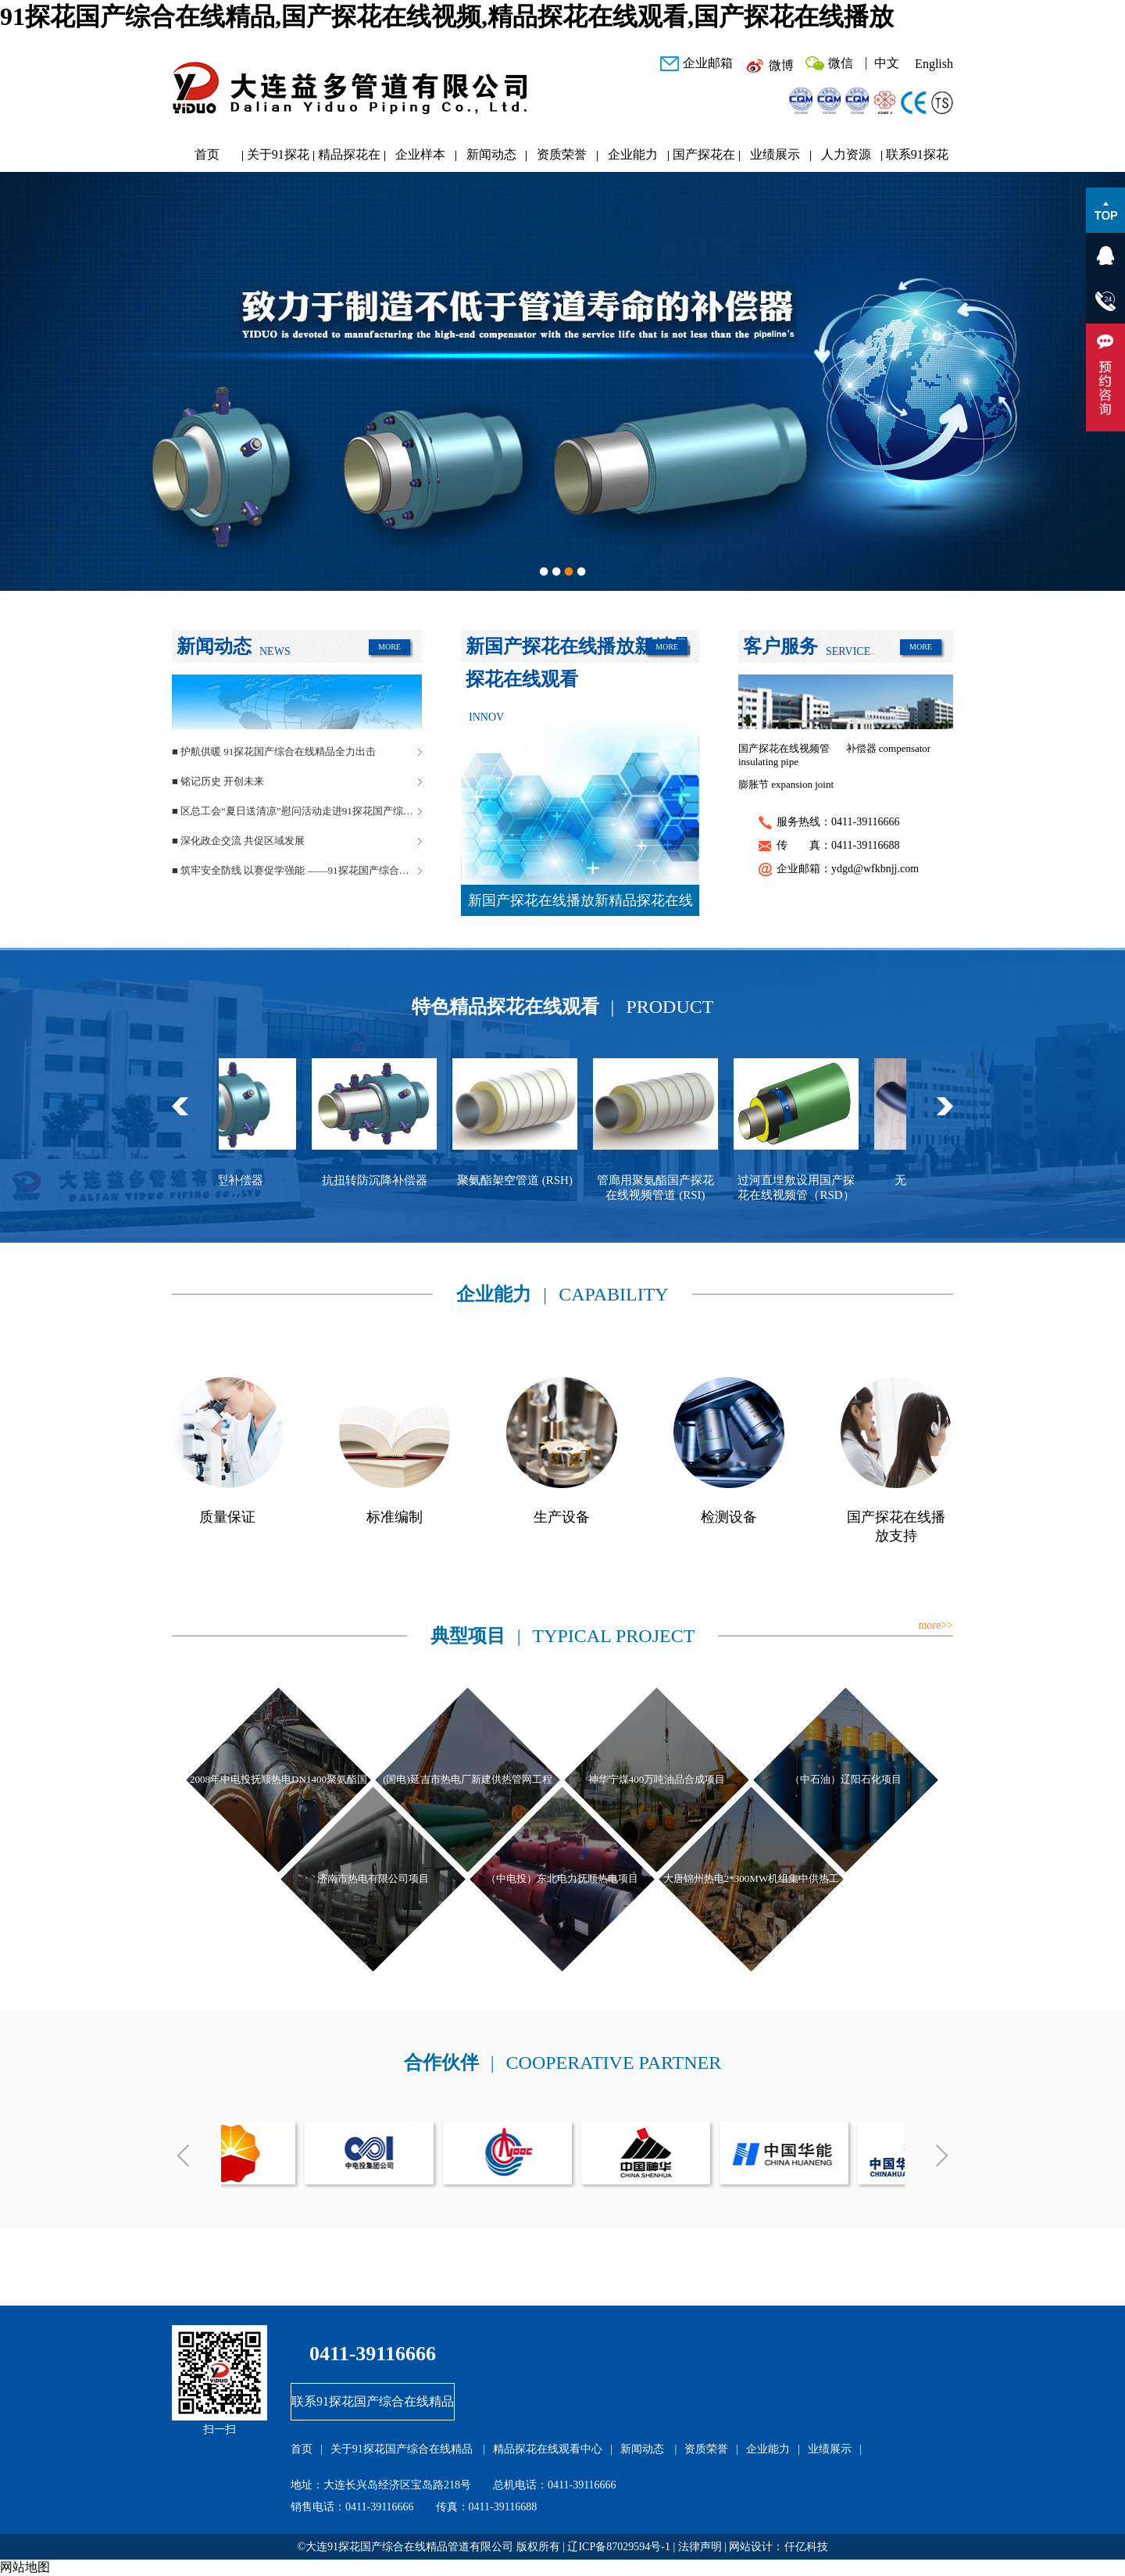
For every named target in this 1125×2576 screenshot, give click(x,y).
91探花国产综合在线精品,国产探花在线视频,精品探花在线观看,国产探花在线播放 (447, 16)
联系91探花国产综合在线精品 (917, 158)
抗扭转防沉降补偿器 (387, 1180)
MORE (389, 646)
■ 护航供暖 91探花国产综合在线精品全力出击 (274, 751)
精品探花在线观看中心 (349, 158)
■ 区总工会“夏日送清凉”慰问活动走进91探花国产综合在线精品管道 (297, 811)
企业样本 (420, 154)
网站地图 (25, 2567)
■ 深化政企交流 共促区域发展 (238, 840)
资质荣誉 (562, 154)
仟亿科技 (806, 2547)
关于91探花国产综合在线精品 (278, 158)
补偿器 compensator (888, 748)
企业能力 (633, 154)
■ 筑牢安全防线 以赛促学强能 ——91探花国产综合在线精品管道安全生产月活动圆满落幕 (297, 870)
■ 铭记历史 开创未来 (218, 781)
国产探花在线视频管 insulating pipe (784, 754)
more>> (935, 1625)
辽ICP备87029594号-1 (618, 2547)
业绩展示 (775, 154)
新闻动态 (491, 154)
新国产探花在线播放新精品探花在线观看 (580, 904)
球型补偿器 (246, 1180)
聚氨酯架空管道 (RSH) (527, 1180)
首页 (207, 154)
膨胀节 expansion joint (786, 784)
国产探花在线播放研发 (704, 158)
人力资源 (846, 154)
